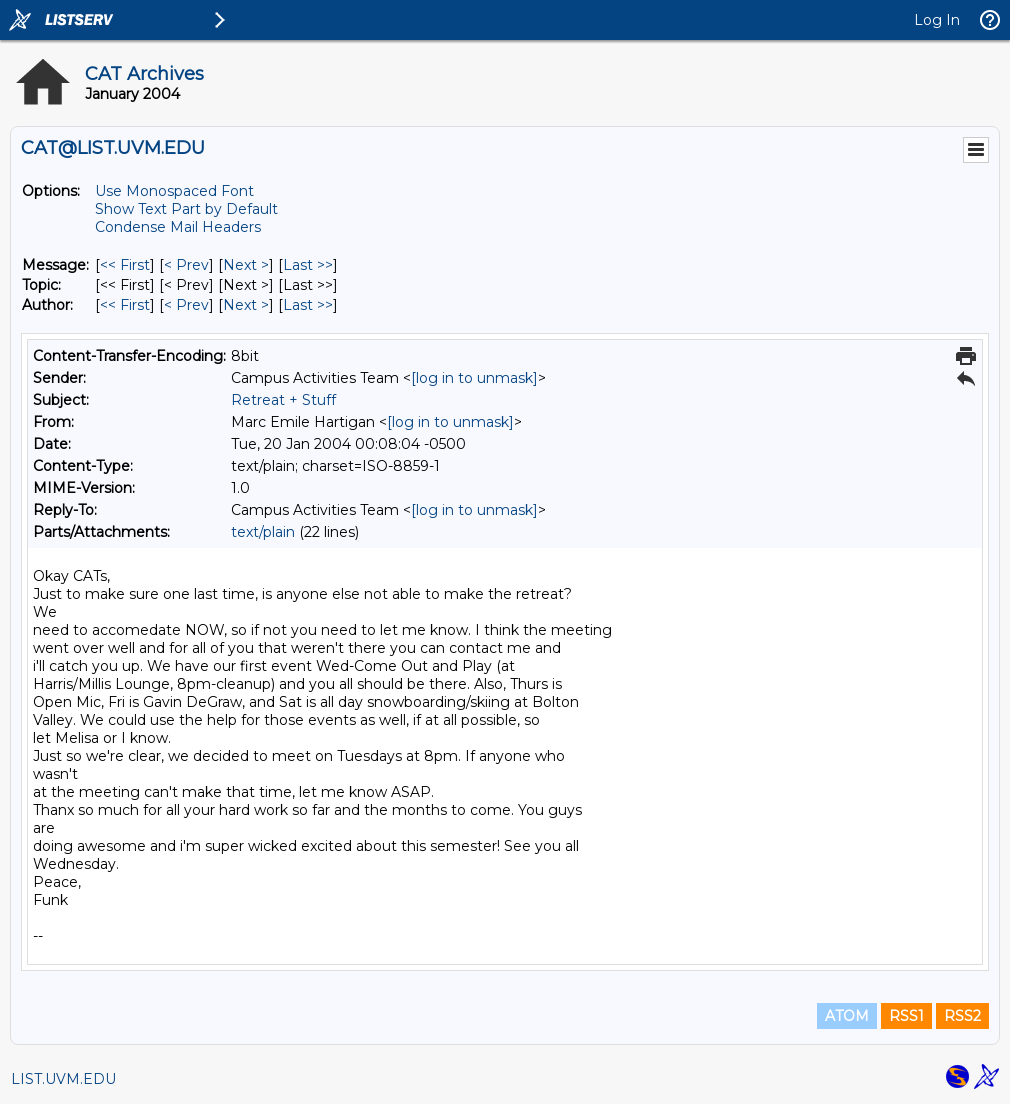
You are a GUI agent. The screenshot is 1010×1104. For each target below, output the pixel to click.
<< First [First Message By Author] (125, 305)
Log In (937, 20)
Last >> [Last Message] (308, 265)
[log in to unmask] (474, 378)
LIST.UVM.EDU (63, 1079)
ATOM (847, 1016)
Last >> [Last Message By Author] (308, 305)
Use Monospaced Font (174, 191)
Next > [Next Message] (246, 265)
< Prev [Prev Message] (186, 265)
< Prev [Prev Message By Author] (186, 305)
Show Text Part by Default (186, 209)
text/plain (263, 532)
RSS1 (906, 1016)
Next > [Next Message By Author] (246, 305)
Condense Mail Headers (178, 227)
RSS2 (962, 1016)
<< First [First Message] (125, 265)
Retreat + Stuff (283, 400)
